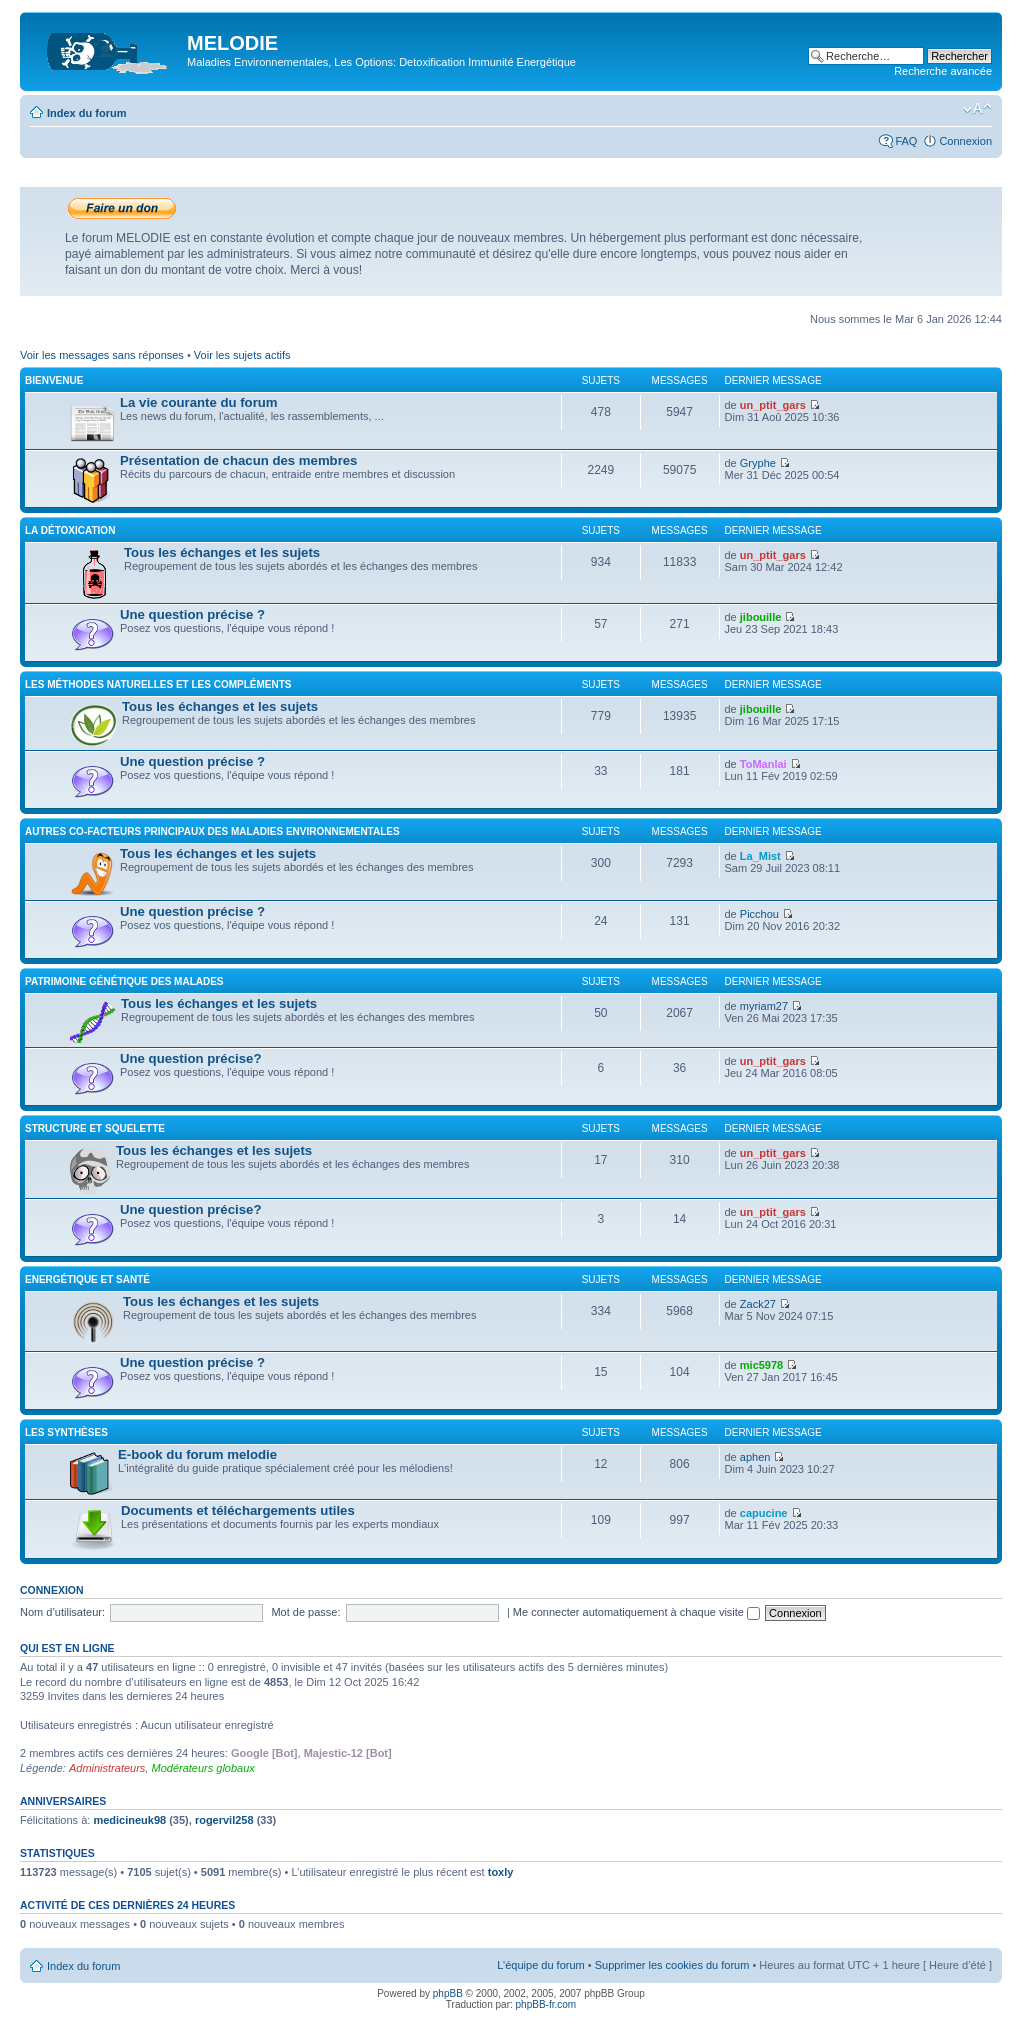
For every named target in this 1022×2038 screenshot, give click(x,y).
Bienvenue (54, 380)
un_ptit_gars (773, 405)
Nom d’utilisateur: (62, 1612)
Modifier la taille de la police (977, 109)
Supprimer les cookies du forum (672, 1965)
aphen (755, 1457)
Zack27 (758, 1304)
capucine (764, 1513)
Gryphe (758, 463)
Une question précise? (190, 1058)
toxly (501, 1872)
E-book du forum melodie (197, 1454)
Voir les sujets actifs (242, 355)
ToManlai (763, 764)
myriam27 (764, 1006)
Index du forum (86, 113)
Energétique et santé (87, 1279)
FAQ (906, 141)
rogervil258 (224, 1820)
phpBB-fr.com (546, 2004)
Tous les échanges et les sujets (222, 552)
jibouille (761, 617)
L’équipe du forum (540, 1965)
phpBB (448, 1993)
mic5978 (761, 1365)
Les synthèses (66, 1432)
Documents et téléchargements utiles (238, 1510)
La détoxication (70, 530)
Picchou (759, 914)
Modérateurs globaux (202, 1768)
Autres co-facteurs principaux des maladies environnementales (212, 831)
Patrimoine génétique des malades (124, 981)
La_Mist (760, 856)
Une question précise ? (192, 614)
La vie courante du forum (199, 402)
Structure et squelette (95, 1128)
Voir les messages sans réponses (102, 355)
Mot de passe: (305, 1612)
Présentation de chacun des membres (238, 460)
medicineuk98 (129, 1820)
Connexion (965, 141)
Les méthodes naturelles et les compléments (158, 684)
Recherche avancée (943, 71)
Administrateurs (107, 1768)
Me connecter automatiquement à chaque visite (636, 1612)
